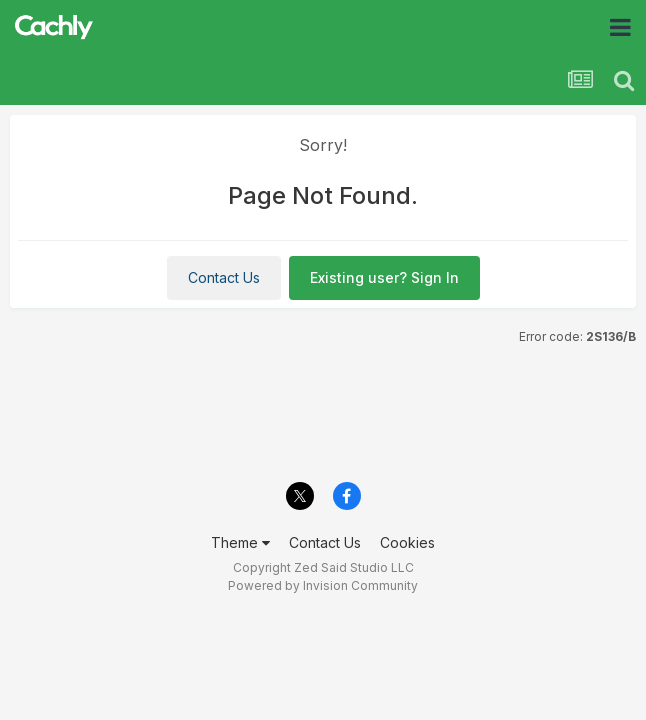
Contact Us (224, 277)
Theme (240, 542)
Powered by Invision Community (323, 585)
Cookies (407, 542)
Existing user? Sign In (384, 277)
